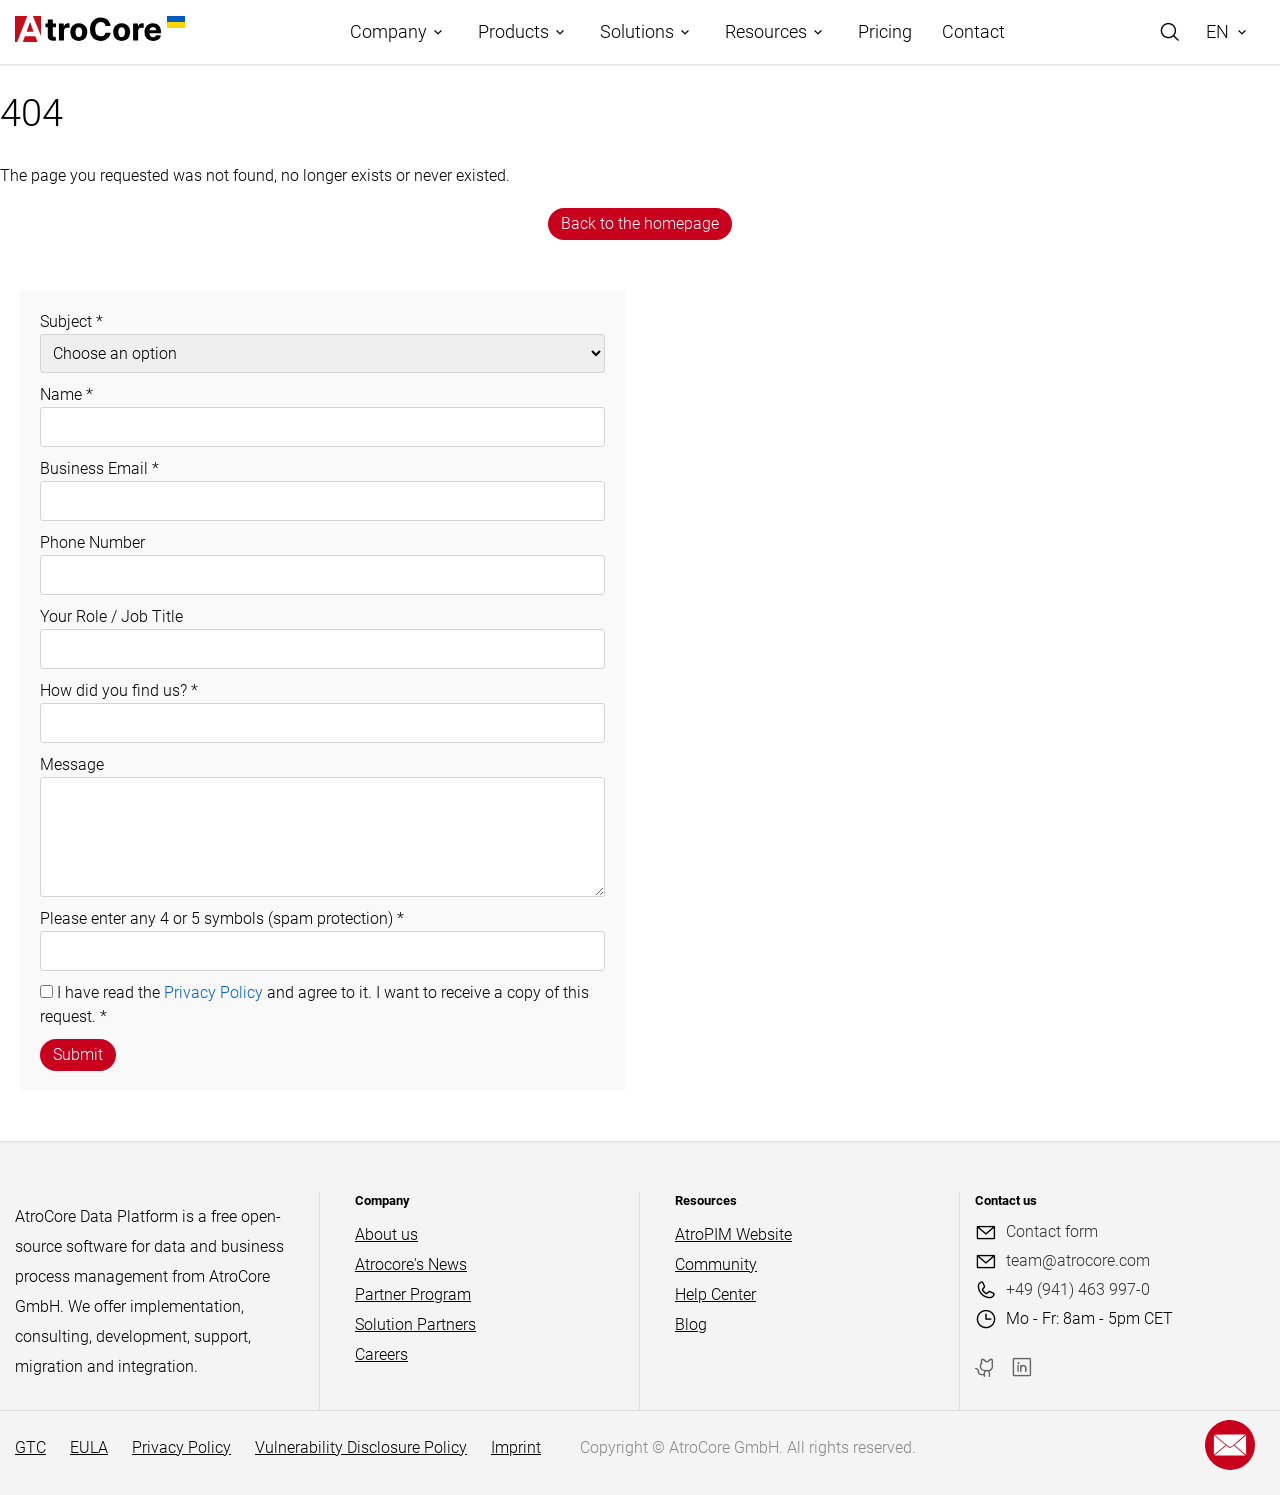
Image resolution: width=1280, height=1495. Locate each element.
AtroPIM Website (733, 1234)
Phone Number (92, 542)
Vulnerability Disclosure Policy (361, 1447)
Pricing (885, 31)
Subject (71, 321)
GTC (30, 1447)
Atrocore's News (411, 1264)
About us (386, 1234)
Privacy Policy (213, 992)
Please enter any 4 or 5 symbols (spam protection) (222, 918)
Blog (691, 1324)
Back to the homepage (640, 223)
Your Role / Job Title (111, 616)
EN (1217, 31)
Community (716, 1264)
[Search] (1170, 32)
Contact (973, 31)
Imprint (516, 1447)
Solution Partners (415, 1324)
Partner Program (413, 1294)
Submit (78, 1054)
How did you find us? (119, 690)
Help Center (715, 1294)
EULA (89, 1447)
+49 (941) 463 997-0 (1078, 1289)
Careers (381, 1354)
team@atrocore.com (1078, 1260)
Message (72, 764)
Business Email (99, 468)
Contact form (1052, 1231)
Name (66, 394)
